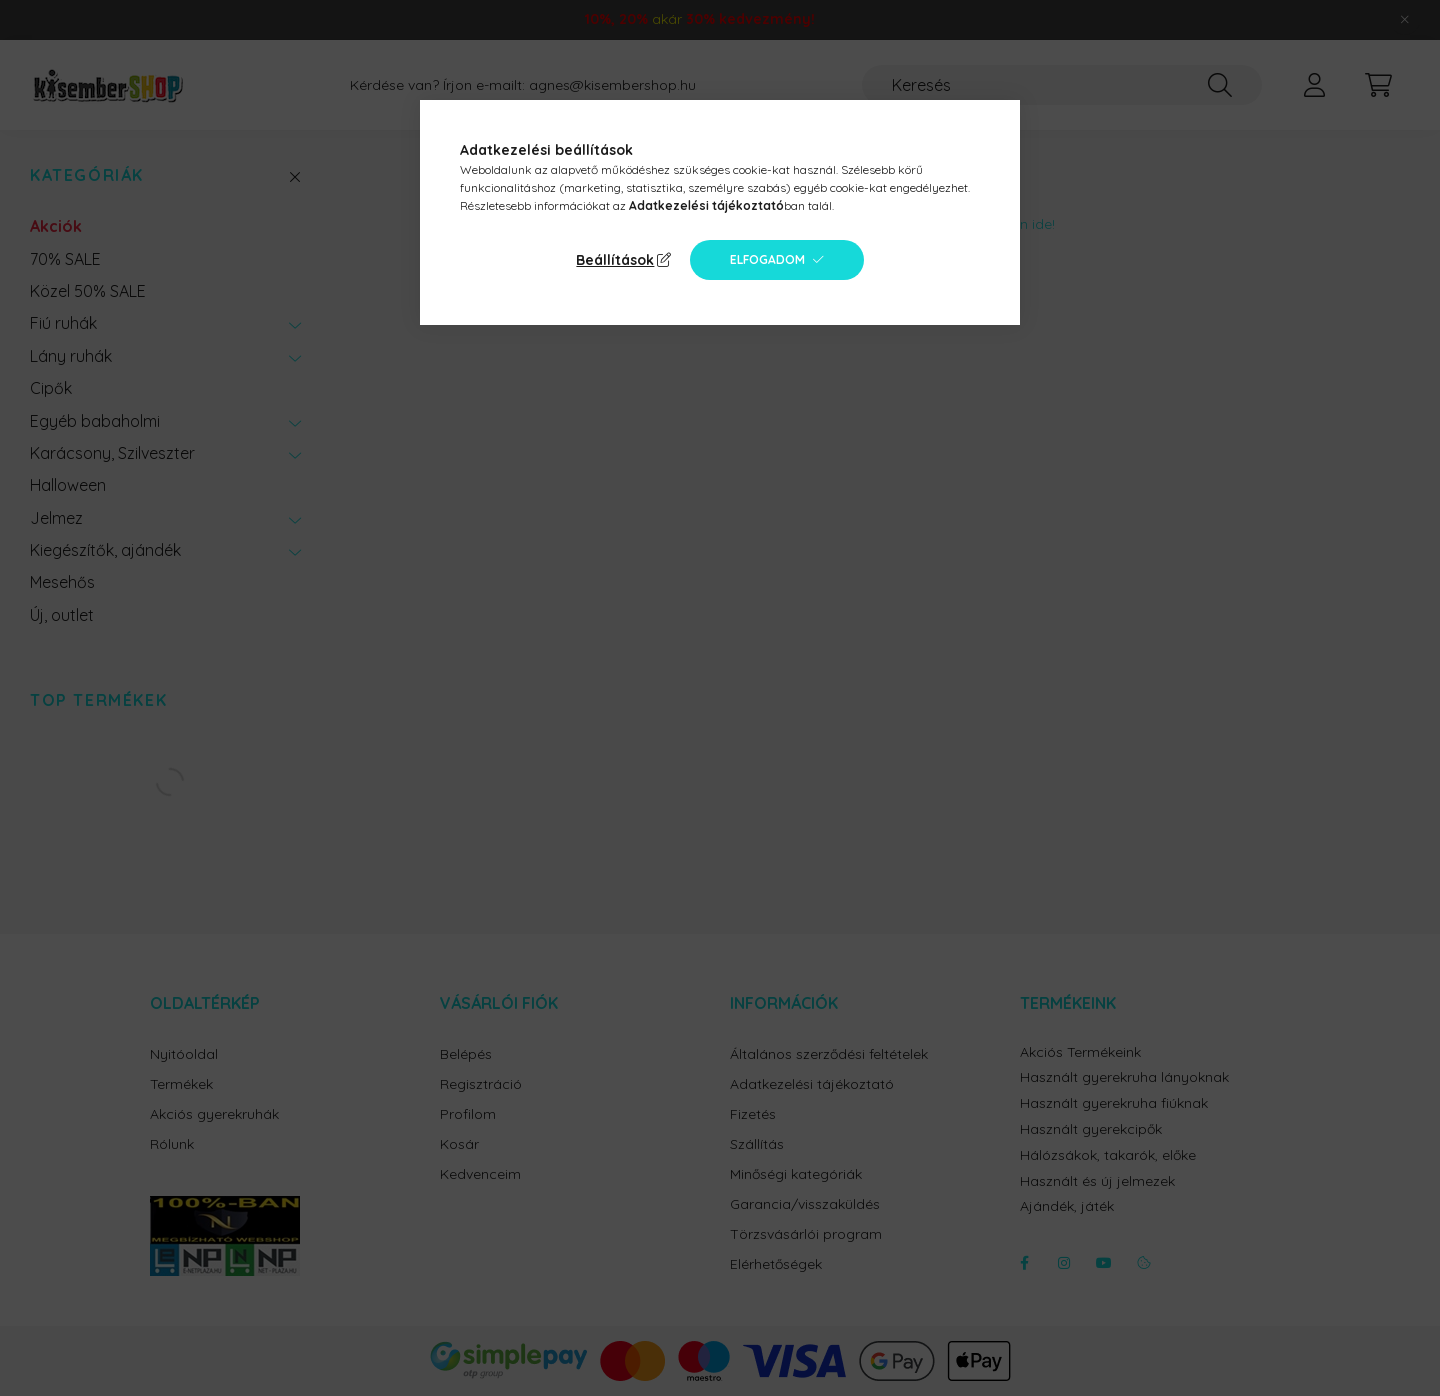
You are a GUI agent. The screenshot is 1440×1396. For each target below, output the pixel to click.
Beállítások (615, 260)
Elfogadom (767, 259)
